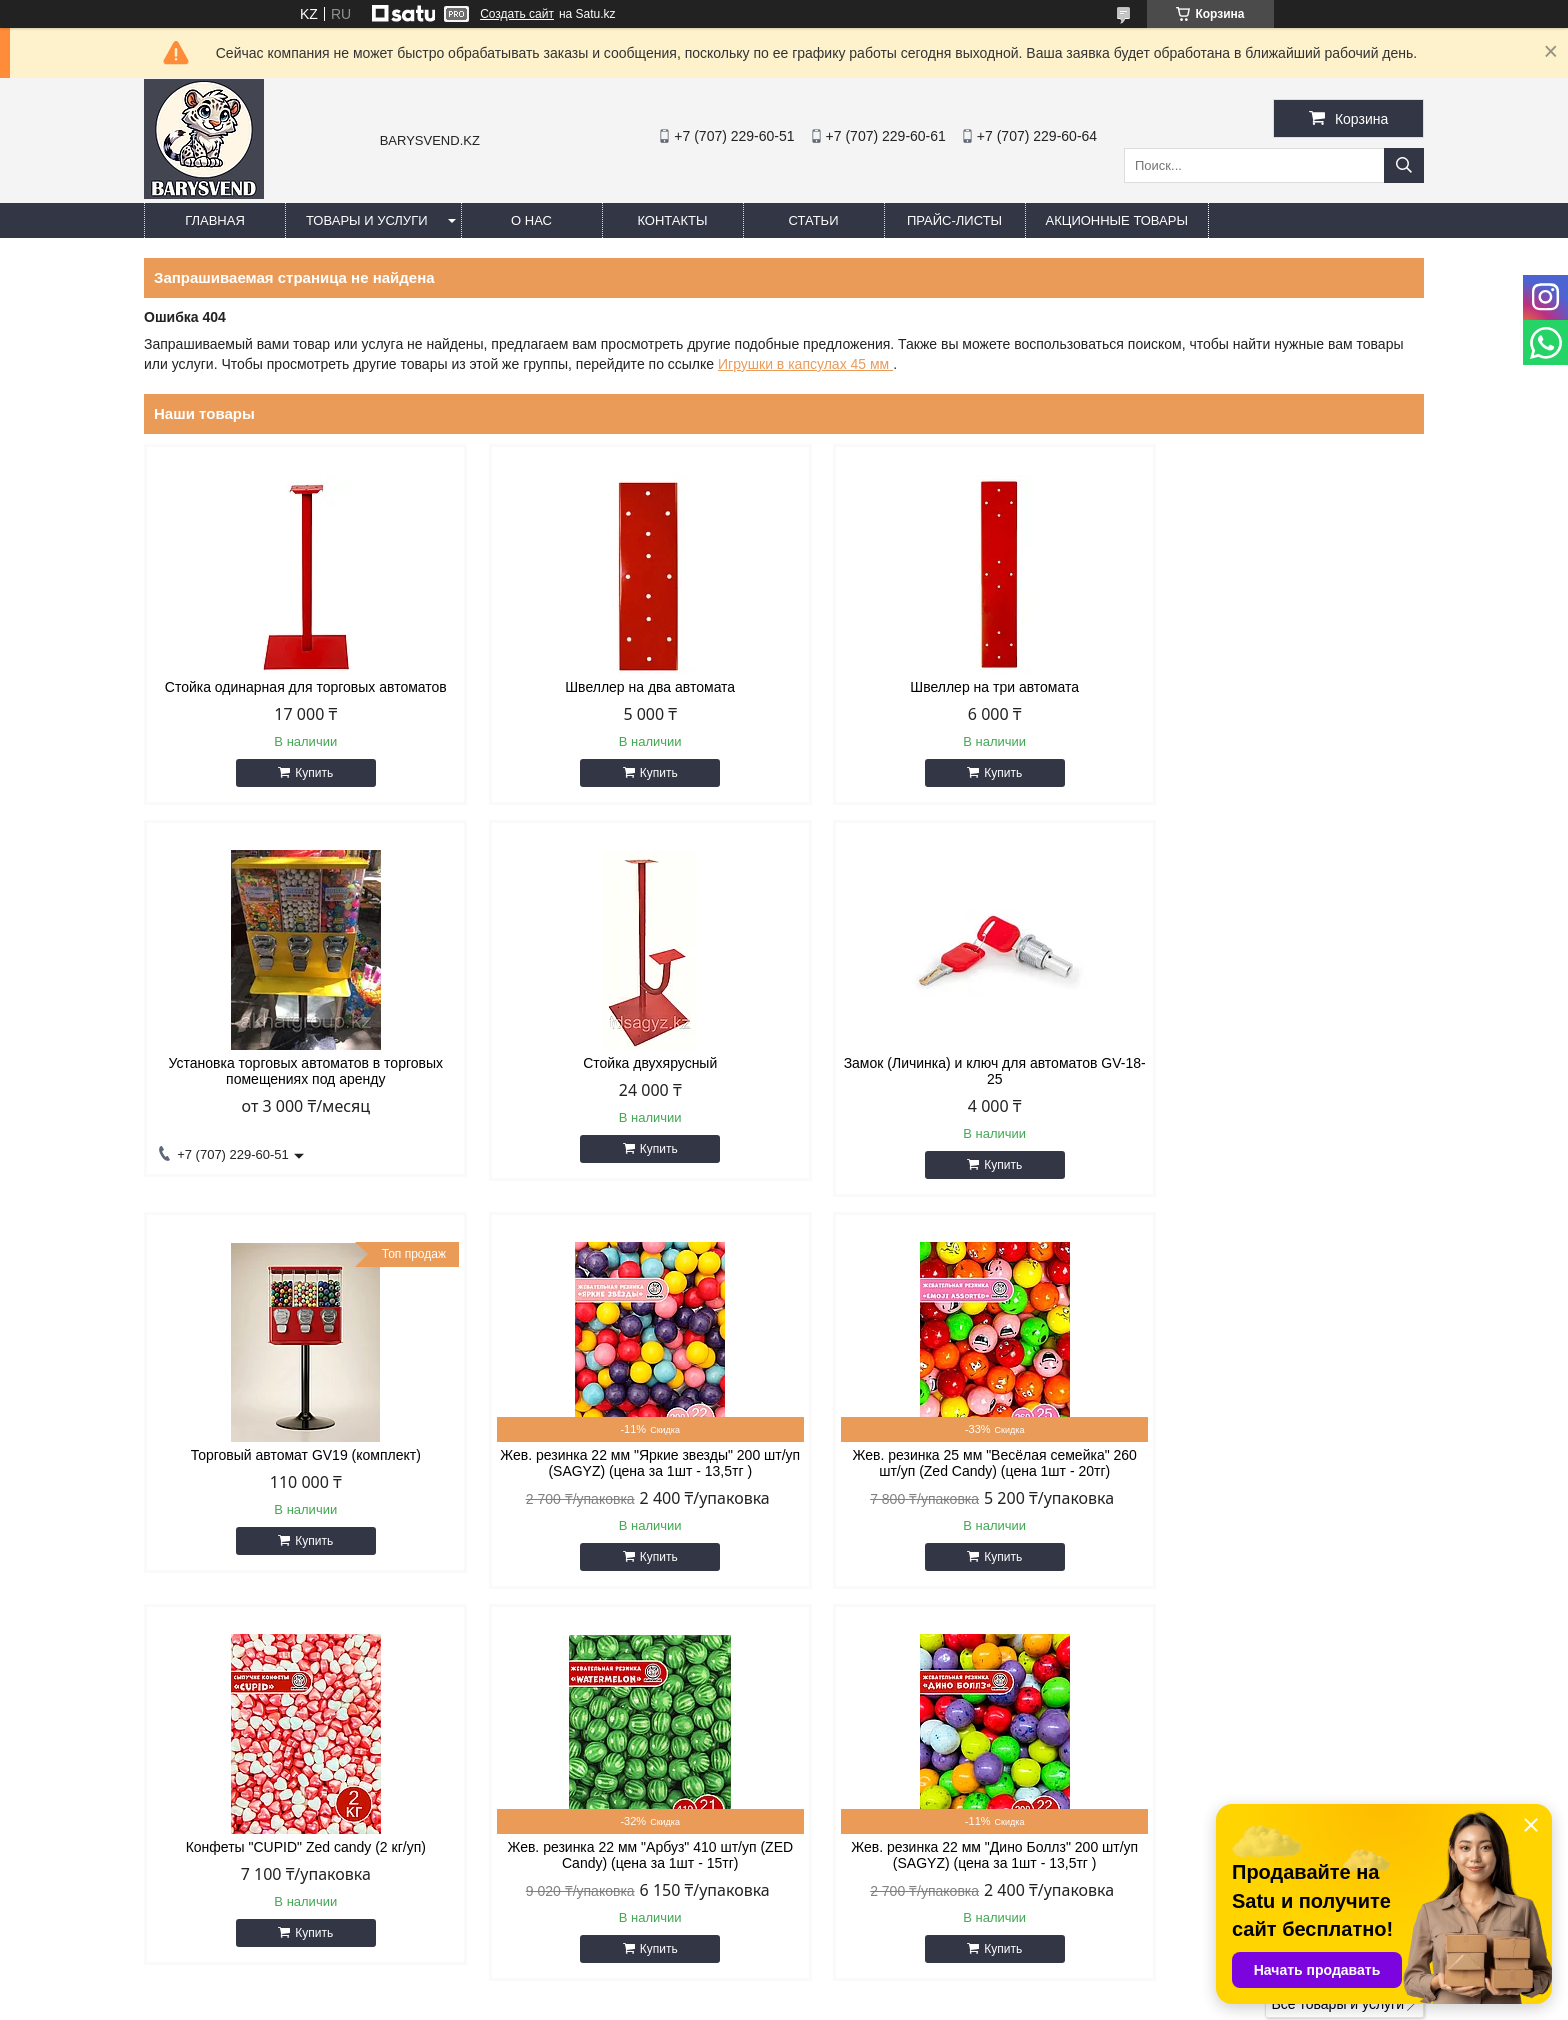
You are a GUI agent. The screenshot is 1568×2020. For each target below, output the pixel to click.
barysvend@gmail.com (886, 1872)
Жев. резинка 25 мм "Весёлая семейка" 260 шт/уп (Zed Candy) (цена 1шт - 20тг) (296, 1463)
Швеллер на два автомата (621, 687)
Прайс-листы (954, 220)
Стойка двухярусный (296, 1063)
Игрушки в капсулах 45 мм (805, 364)
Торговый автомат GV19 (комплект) (947, 1063)
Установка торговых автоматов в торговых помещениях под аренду (1272, 695)
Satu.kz (869, 1983)
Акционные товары (1117, 220)
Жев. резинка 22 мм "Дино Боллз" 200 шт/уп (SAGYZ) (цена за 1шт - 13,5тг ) (1271, 1463)
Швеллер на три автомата (946, 687)
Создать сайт (517, 14)
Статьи (814, 220)
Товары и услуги (367, 220)
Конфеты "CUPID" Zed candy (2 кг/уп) (621, 1455)
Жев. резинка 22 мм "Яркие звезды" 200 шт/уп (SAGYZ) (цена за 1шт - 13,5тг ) (1271, 1071)
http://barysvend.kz (874, 1846)
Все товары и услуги (1337, 1612)
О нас (531, 220)
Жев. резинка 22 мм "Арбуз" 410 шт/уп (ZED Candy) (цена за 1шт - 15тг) (947, 1463)
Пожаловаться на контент (844, 2001)
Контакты (672, 220)
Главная (215, 220)
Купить (305, 773)
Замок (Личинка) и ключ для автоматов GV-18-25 (621, 1071)
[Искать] (1404, 165)
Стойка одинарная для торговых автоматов (296, 687)
